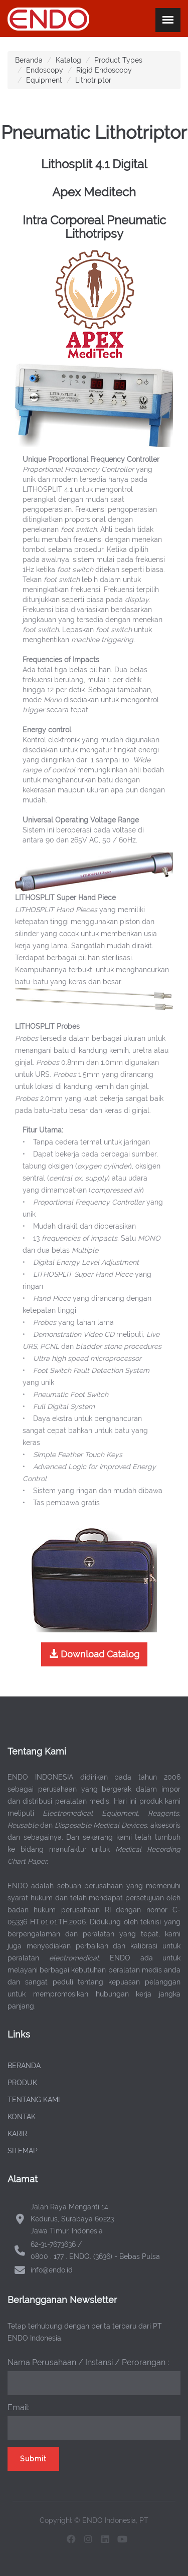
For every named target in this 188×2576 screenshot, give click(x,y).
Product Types (118, 60)
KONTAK (22, 2117)
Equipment (44, 80)
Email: (19, 2407)
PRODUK (22, 2083)
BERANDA (24, 2066)
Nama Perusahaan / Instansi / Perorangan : (88, 2362)
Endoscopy (44, 70)
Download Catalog (94, 1654)
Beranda (29, 60)
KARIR (17, 2134)
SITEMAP (23, 2151)
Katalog (68, 60)
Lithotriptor (93, 80)
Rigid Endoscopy (104, 70)
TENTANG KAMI (34, 2100)
